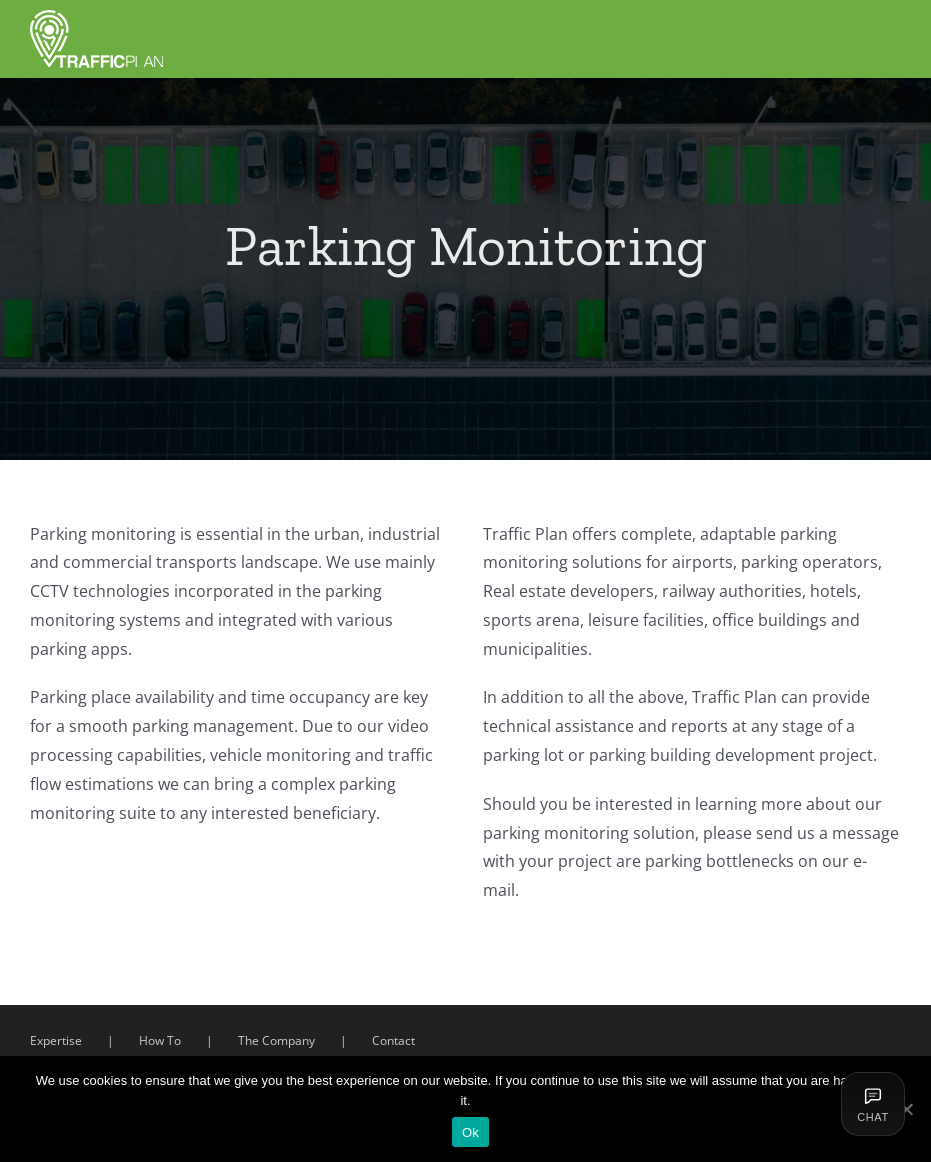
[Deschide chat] (873, 1104)
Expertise (56, 1046)
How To (160, 1046)
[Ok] (906, 1109)
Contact (393, 1046)
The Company (276, 1046)
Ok (470, 1132)
